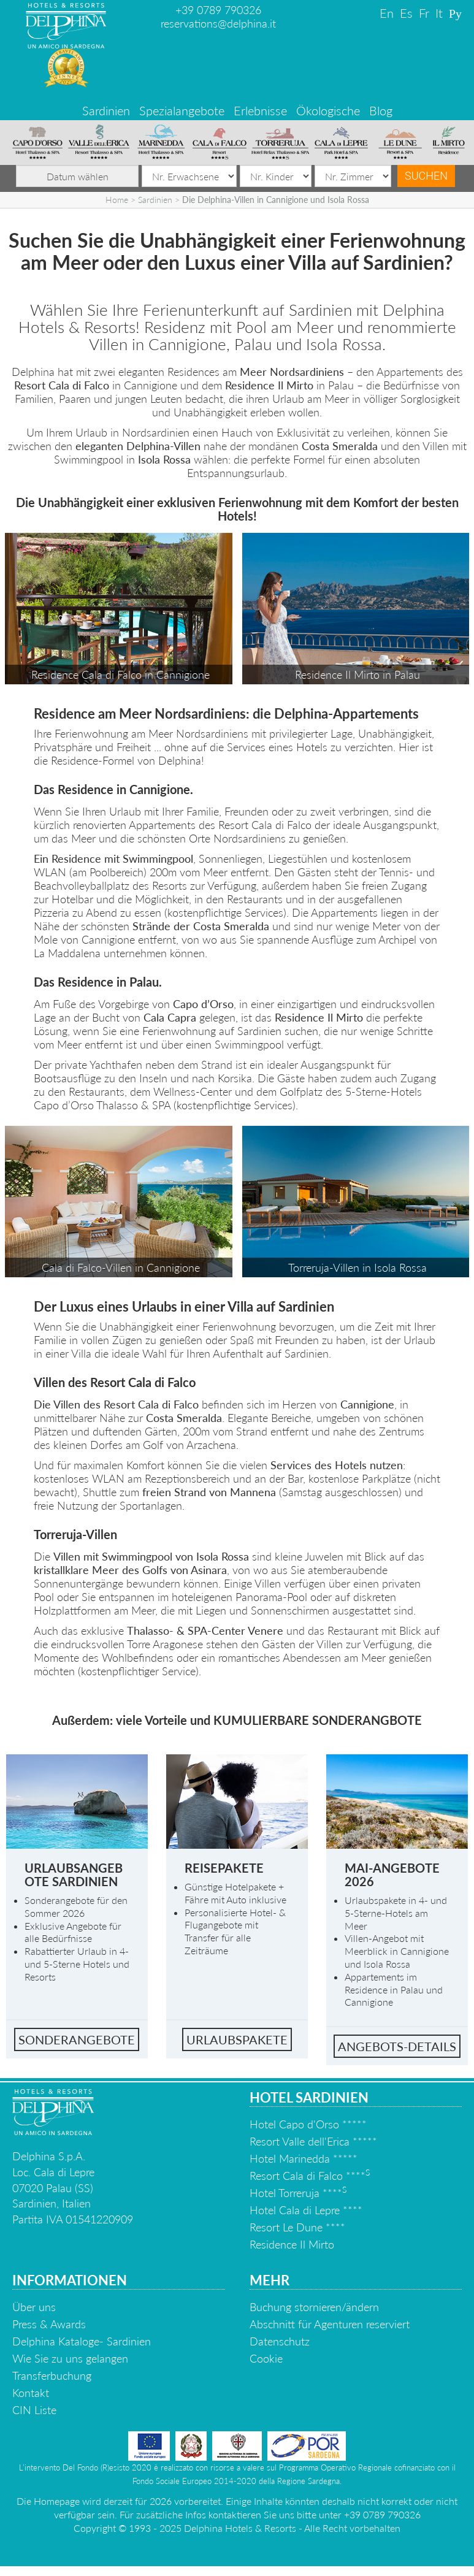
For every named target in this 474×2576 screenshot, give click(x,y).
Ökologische (328, 110)
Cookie (266, 2358)
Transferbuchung (51, 2375)
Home (116, 199)
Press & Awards (49, 2324)
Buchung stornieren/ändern (314, 2307)
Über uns (34, 2307)
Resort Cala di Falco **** (310, 2175)
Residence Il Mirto (292, 2244)
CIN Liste (34, 2410)
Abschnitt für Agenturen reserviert (330, 2324)
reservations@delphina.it (218, 23)
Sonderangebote (76, 2039)
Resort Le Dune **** (297, 2227)
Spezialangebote (181, 110)
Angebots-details (397, 2046)
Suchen (426, 175)
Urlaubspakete (237, 2039)
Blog (380, 110)
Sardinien (106, 110)
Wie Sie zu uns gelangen (70, 2358)
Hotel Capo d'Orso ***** (308, 2124)
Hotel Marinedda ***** (303, 2158)
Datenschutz (280, 2341)
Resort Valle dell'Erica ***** (313, 2141)
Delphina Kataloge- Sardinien (81, 2341)
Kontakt (30, 2392)
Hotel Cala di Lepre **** (306, 2210)
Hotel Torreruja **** (298, 2193)
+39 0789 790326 (218, 10)
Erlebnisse (260, 110)
